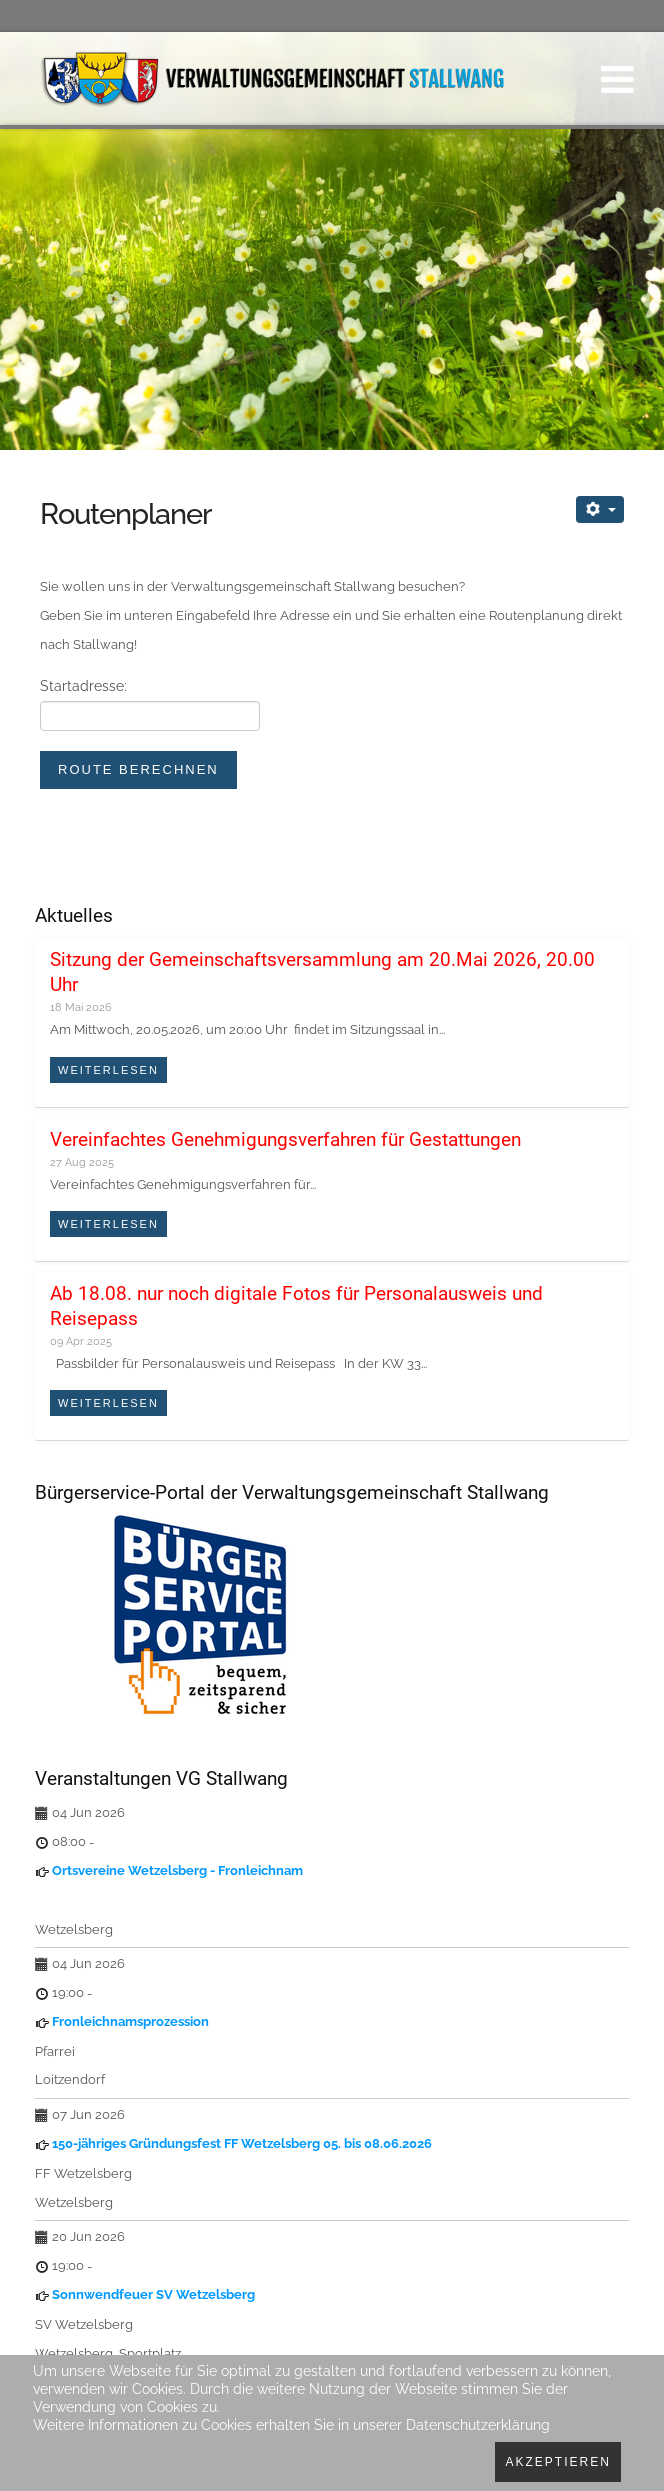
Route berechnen (138, 769)
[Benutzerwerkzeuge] (600, 509)
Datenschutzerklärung (478, 2425)
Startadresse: (83, 686)
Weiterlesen (108, 1070)
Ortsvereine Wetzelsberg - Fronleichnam (177, 1870)
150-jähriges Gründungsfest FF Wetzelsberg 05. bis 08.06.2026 (242, 2143)
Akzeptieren (557, 2462)
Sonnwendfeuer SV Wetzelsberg (153, 2294)
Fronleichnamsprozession (130, 2021)
